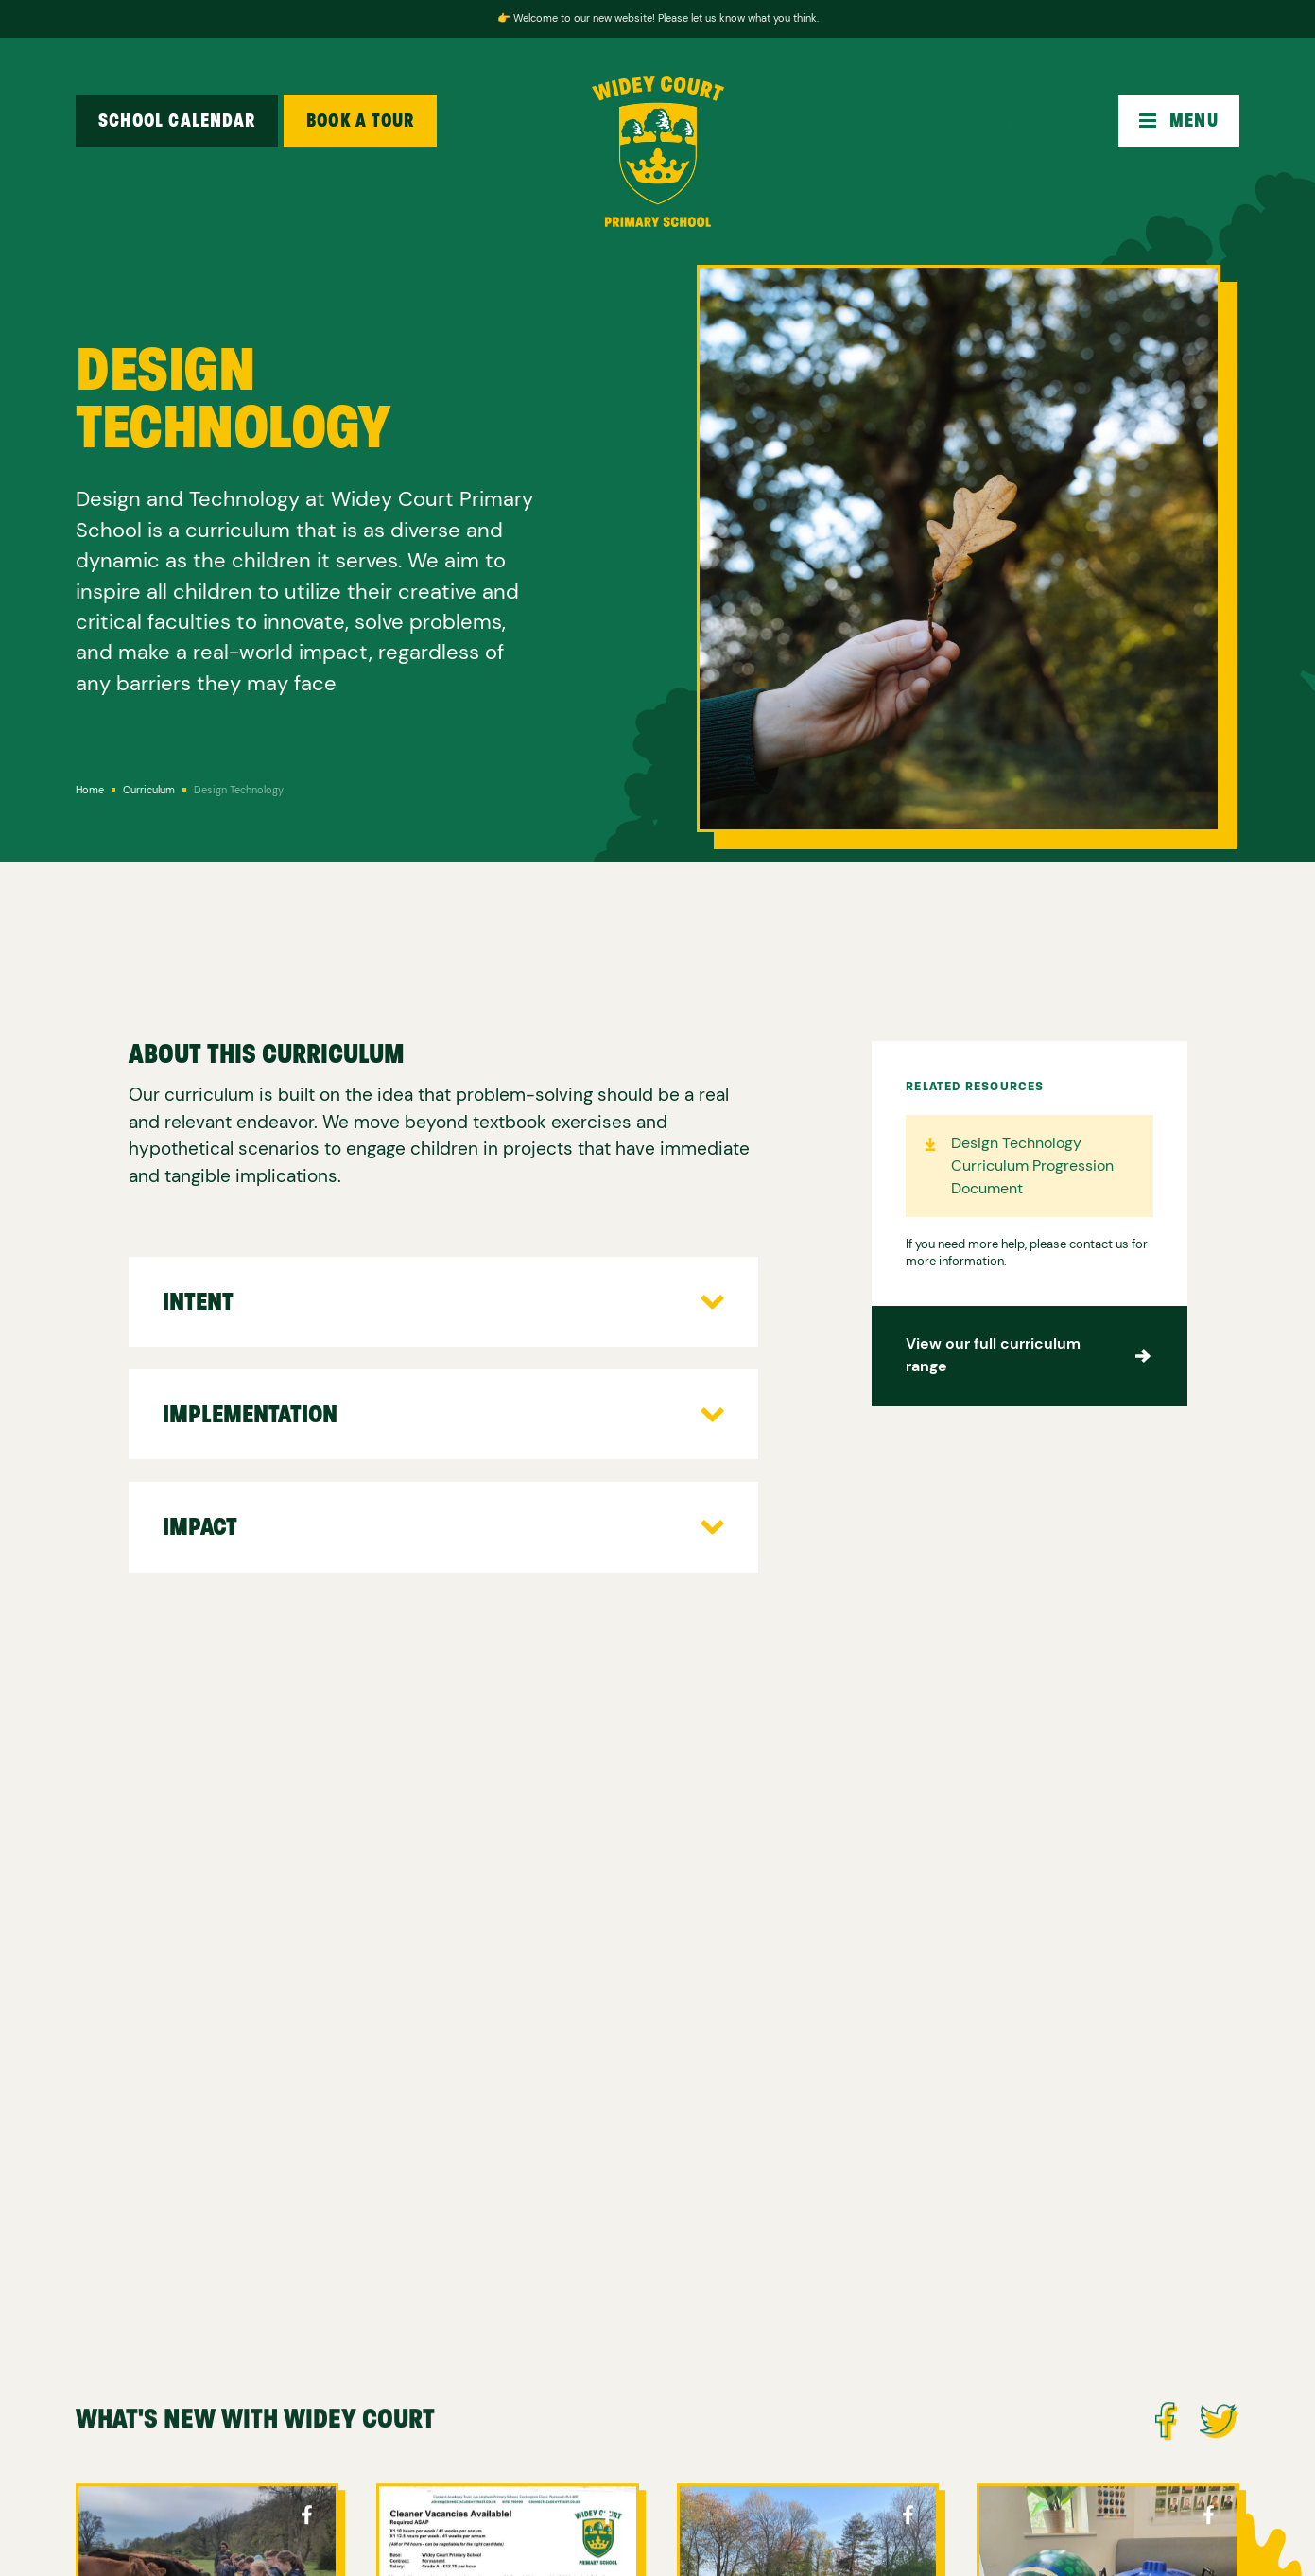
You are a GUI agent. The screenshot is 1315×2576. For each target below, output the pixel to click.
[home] (658, 151)
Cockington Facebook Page (307, 2519)
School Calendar (176, 120)
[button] (1178, 121)
